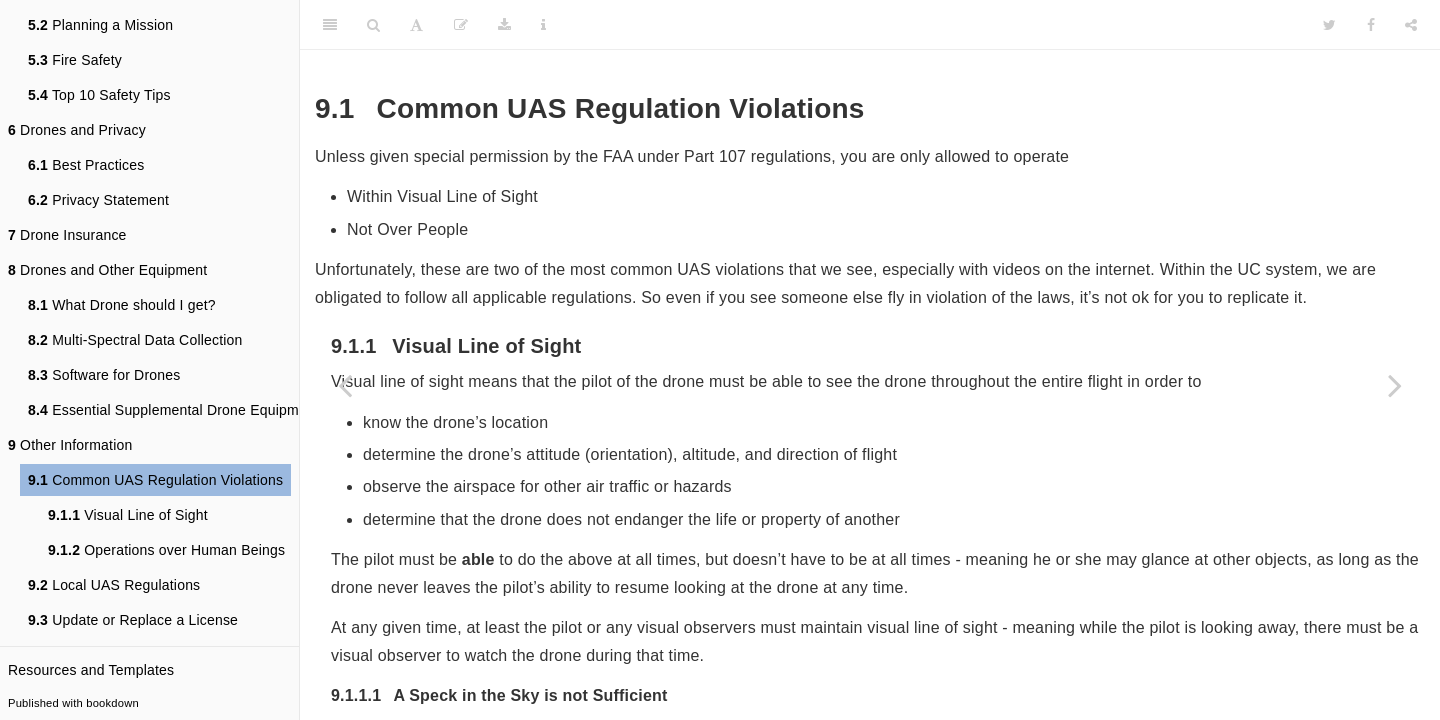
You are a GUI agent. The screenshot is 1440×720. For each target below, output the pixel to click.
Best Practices (86, 165)
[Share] (1411, 25)
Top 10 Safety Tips (99, 95)
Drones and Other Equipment (107, 270)
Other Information (70, 445)
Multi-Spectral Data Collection (135, 340)
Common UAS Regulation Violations (155, 480)
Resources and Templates (91, 670)
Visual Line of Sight (128, 515)
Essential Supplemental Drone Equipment (173, 410)
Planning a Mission (100, 25)
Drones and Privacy (77, 130)
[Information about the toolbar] (543, 25)
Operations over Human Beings (166, 550)
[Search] (373, 25)
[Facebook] (1371, 25)
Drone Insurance (67, 235)
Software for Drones (104, 375)
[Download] (504, 25)
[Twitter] (1329, 25)
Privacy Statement (98, 200)
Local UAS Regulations (114, 585)
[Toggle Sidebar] (330, 25)
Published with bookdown (73, 703)
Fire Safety (75, 60)
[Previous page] (345, 385)
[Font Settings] (416, 25)
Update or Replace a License (133, 620)
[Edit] (461, 25)
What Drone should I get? (122, 305)
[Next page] (1395, 385)
